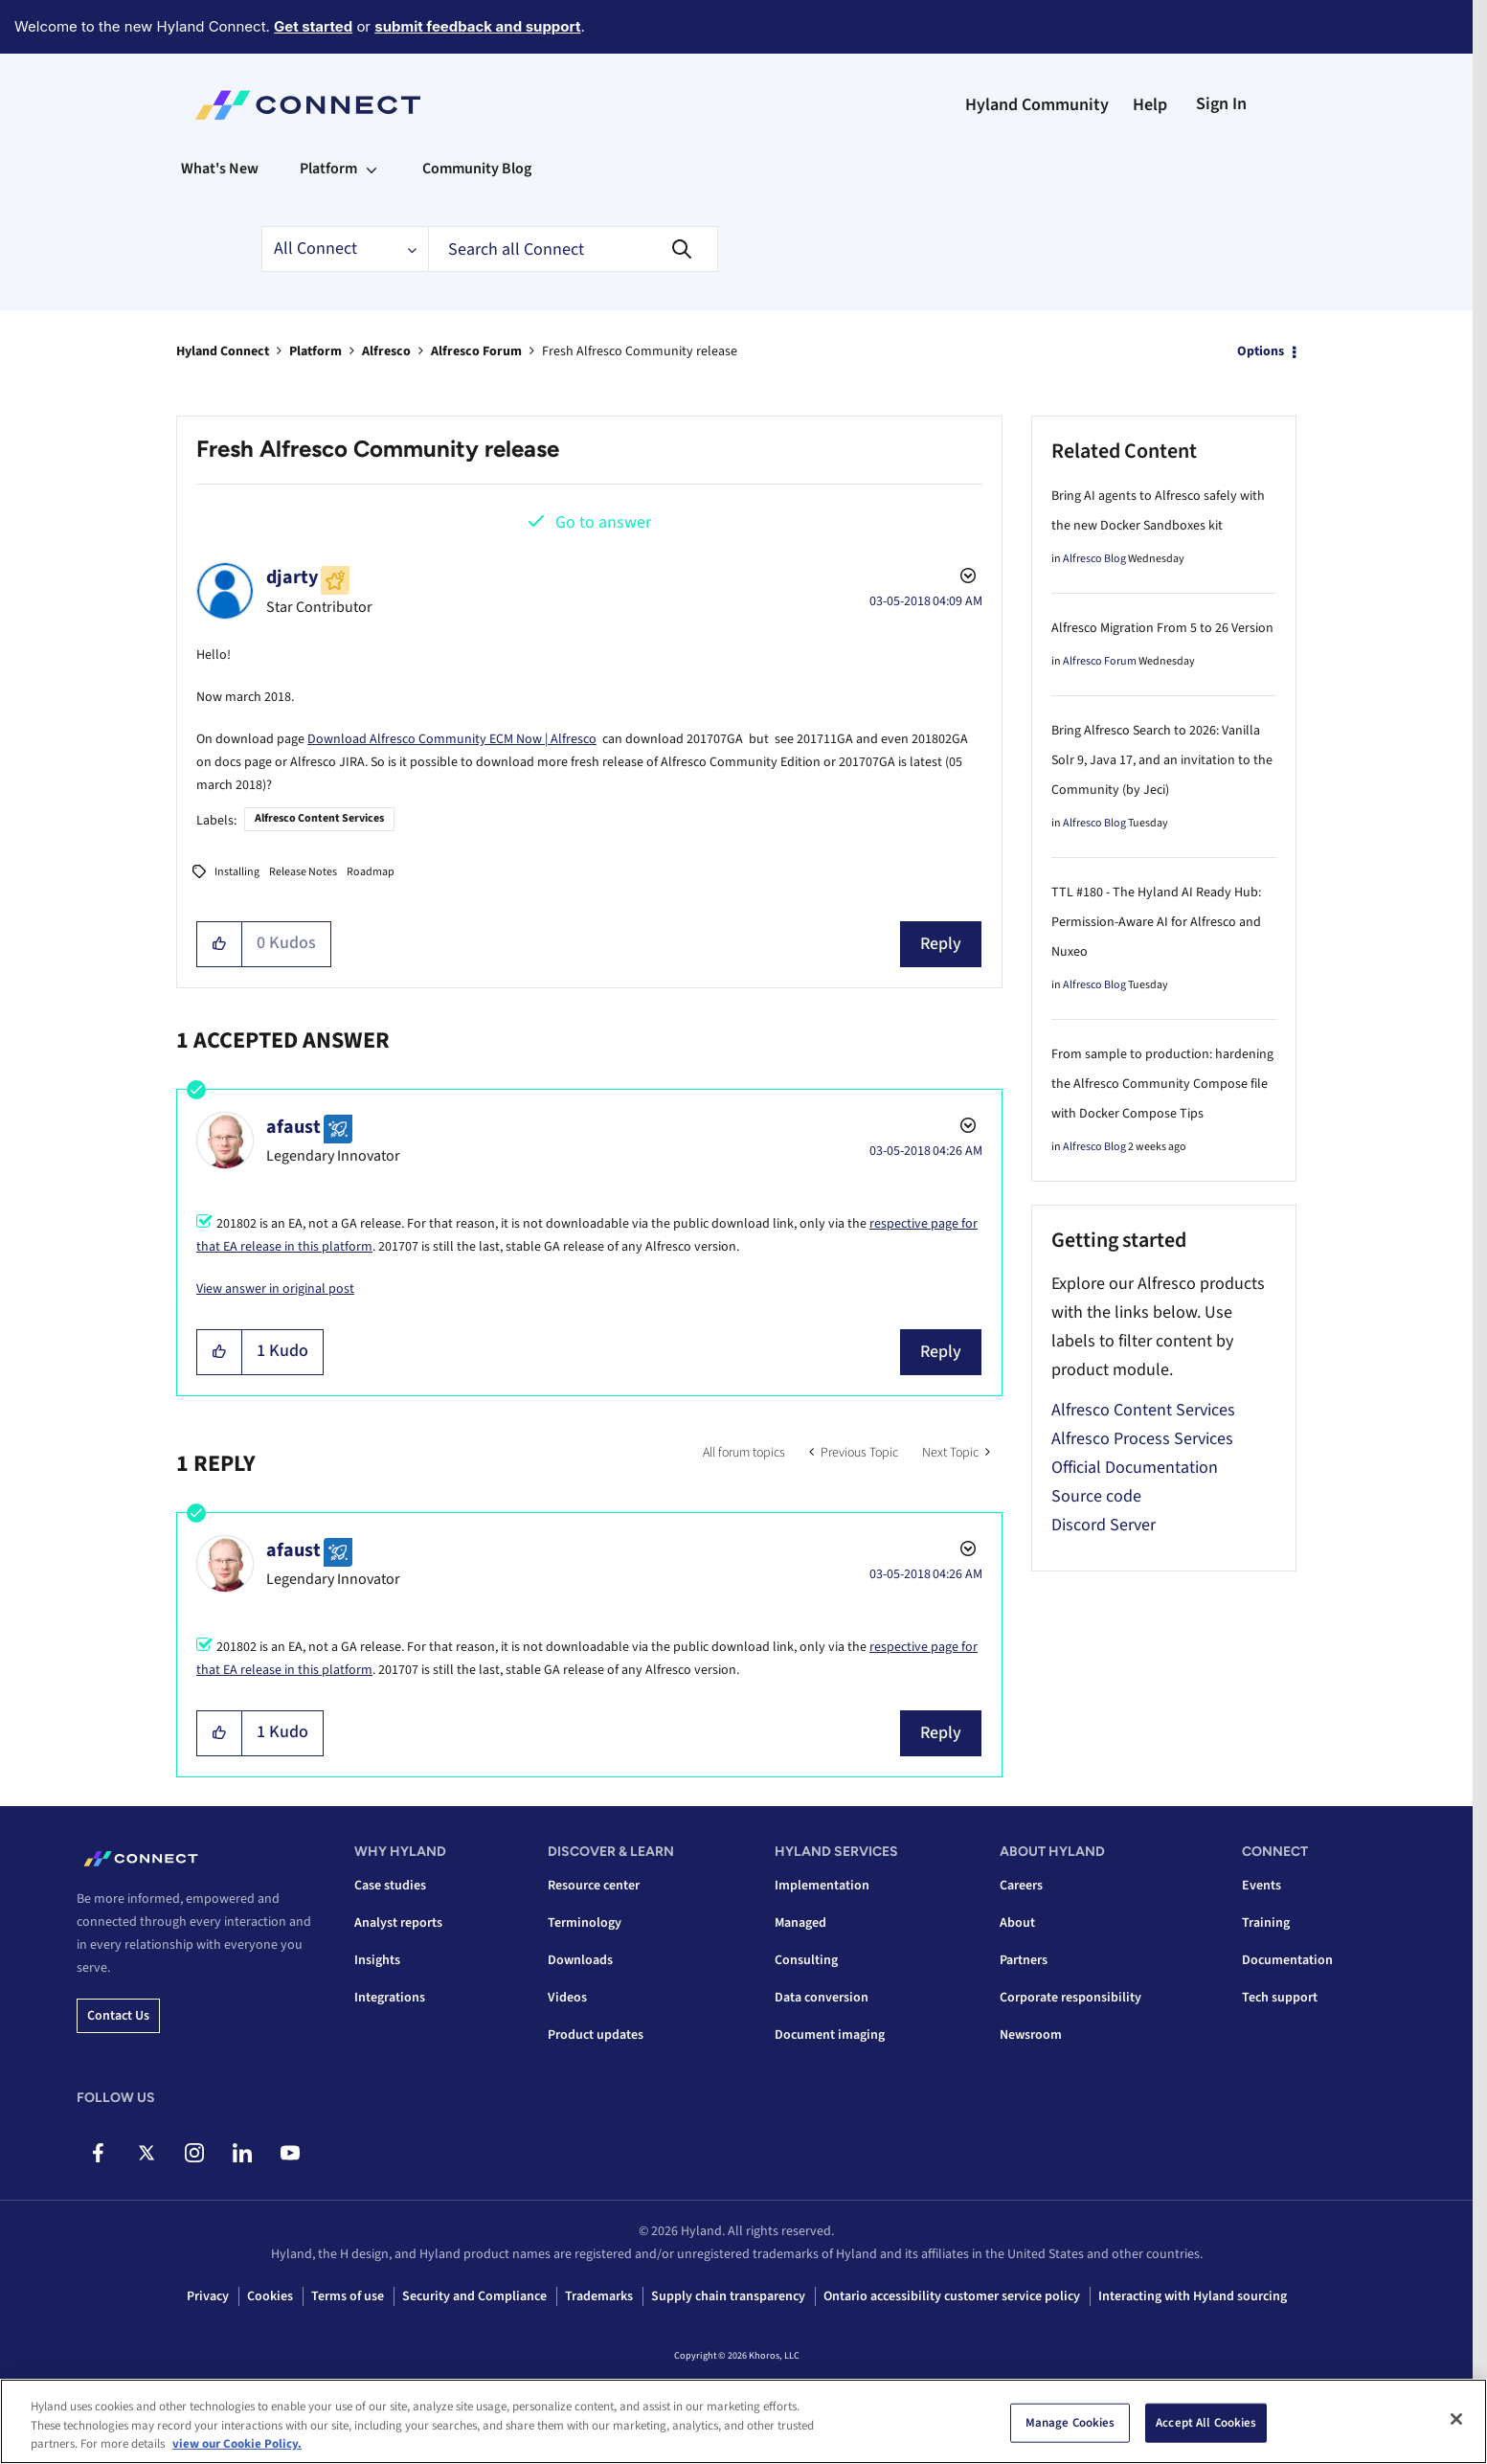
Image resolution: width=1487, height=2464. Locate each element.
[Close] (1456, 2419)
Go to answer (603, 522)
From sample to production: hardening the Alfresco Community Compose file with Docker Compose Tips (1162, 1084)
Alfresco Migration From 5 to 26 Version (1162, 628)
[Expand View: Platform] (371, 168)
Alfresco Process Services (1142, 1439)
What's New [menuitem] (220, 168)
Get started (313, 26)
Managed (800, 1923)
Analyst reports (398, 1923)
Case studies (390, 1885)
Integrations (389, 1997)
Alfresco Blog (1094, 559)
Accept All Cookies (1206, 2422)
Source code (1096, 1496)
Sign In (1221, 104)
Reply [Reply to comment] (940, 1352)
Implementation (822, 1885)
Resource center (594, 1885)
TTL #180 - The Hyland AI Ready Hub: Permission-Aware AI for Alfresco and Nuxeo (1156, 922)
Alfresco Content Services (319, 818)
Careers (1021, 1885)
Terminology (584, 1923)
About (1017, 1923)
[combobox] (573, 249)
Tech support (1280, 1997)
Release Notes (303, 872)
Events (1261, 1885)
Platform (315, 351)
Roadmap (370, 872)
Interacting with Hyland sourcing (1192, 2296)
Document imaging (830, 2035)
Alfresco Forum (476, 351)
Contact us (118, 2015)
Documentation (1287, 1960)
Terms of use (347, 2296)
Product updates (595, 2035)
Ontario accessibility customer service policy (951, 2296)
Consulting (806, 1960)
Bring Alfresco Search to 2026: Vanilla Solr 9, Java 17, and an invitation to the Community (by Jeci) (1162, 760)
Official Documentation (1134, 1468)
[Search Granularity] (344, 249)
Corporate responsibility (1070, 1997)
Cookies (270, 2296)
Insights (377, 1960)
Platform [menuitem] (328, 168)
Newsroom (1031, 2035)
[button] (219, 944)
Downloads (580, 1960)
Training (1266, 1923)
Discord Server (1103, 1525)
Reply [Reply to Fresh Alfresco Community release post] (940, 944)
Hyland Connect (222, 351)
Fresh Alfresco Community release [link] (639, 351)
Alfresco (386, 351)
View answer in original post (275, 1289)
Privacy (208, 2296)
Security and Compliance (474, 2296)
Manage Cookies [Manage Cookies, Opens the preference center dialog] (1070, 2422)
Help (1150, 105)
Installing (236, 872)
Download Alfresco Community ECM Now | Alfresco (452, 739)
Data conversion (821, 1997)
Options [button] (1260, 351)
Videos (567, 1997)
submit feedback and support (477, 26)
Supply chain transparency (728, 2296)
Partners (1024, 1960)
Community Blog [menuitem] (476, 168)
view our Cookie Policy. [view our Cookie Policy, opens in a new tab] (237, 2444)
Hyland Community (1037, 105)
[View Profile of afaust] (293, 1127)
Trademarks (599, 2296)
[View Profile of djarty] (292, 577)
